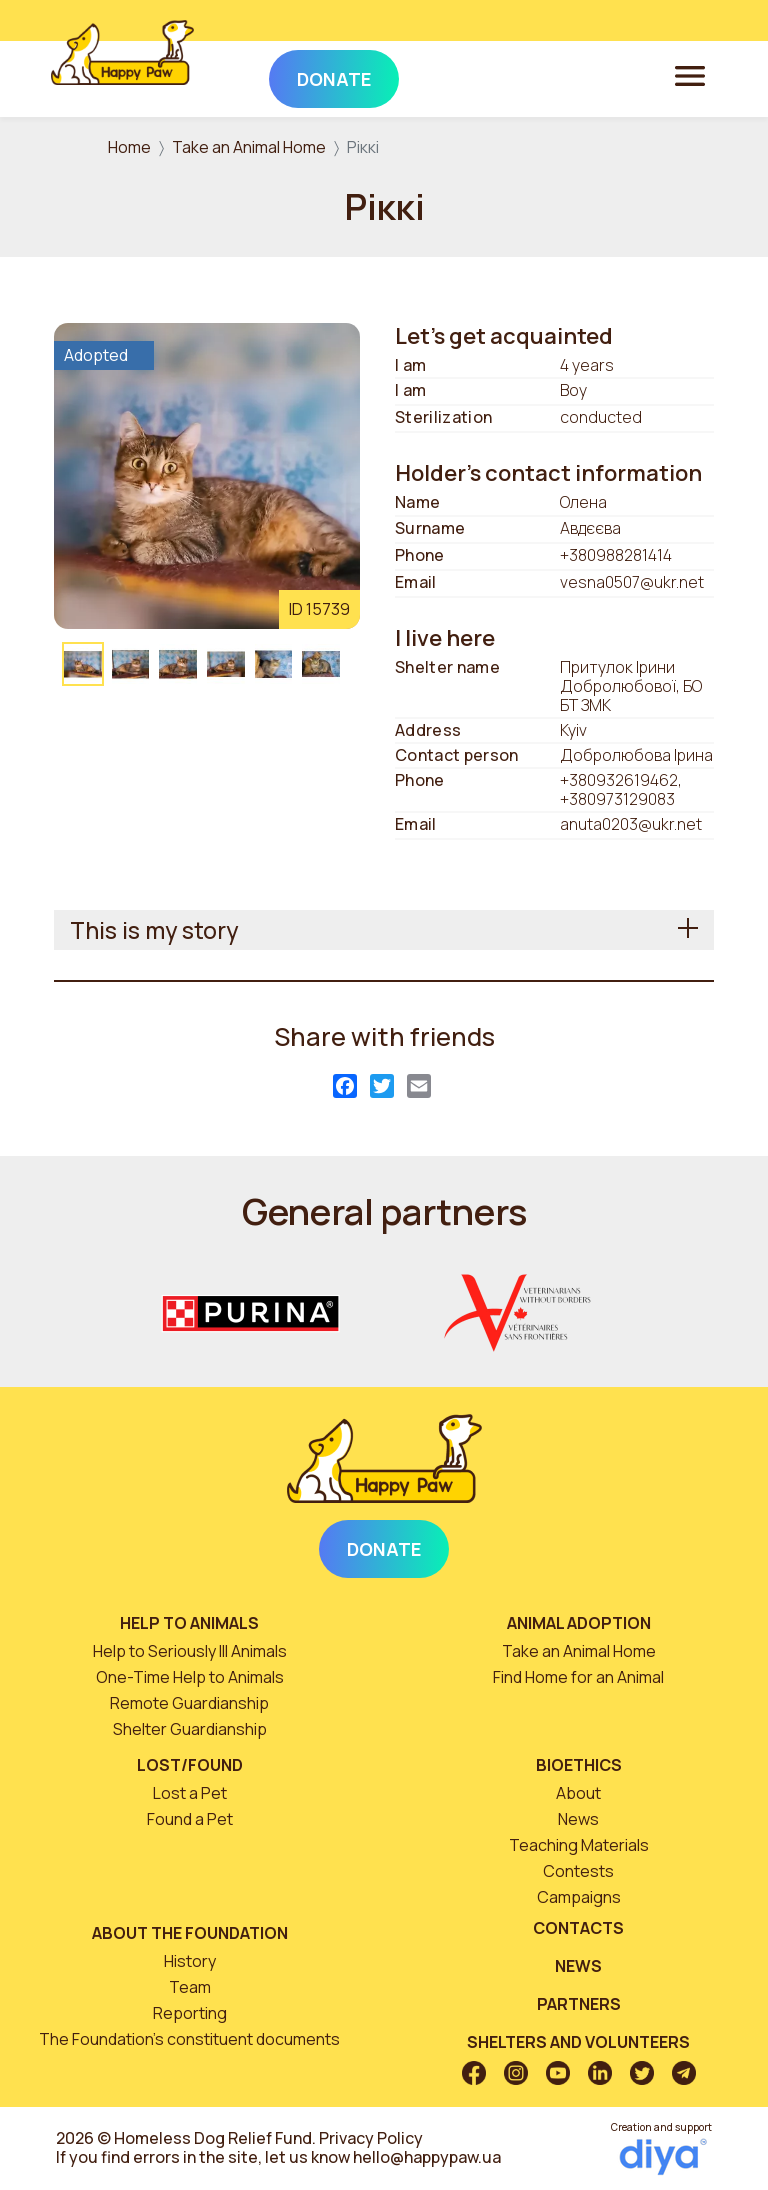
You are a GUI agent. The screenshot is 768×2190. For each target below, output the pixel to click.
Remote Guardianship (189, 1703)
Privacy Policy (371, 2138)
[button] (207, 474)
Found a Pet (190, 1819)
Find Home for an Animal (578, 1677)
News (578, 1819)
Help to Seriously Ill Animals (190, 1651)
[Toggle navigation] (690, 75)
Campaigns (579, 1897)
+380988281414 (616, 555)
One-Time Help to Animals (190, 1677)
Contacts (578, 1928)
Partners (579, 2004)
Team (190, 1987)
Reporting (190, 2013)
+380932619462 (619, 780)
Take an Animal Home (249, 147)
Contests (578, 1871)
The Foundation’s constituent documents (189, 2039)
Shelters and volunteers (578, 2042)
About (578, 1793)
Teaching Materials (579, 1845)
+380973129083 (617, 799)
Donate (384, 1549)
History (190, 1961)
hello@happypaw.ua (427, 2157)
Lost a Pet (190, 1793)
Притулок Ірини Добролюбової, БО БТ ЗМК (631, 686)
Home (129, 147)
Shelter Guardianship (190, 1729)
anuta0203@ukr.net (631, 824)
